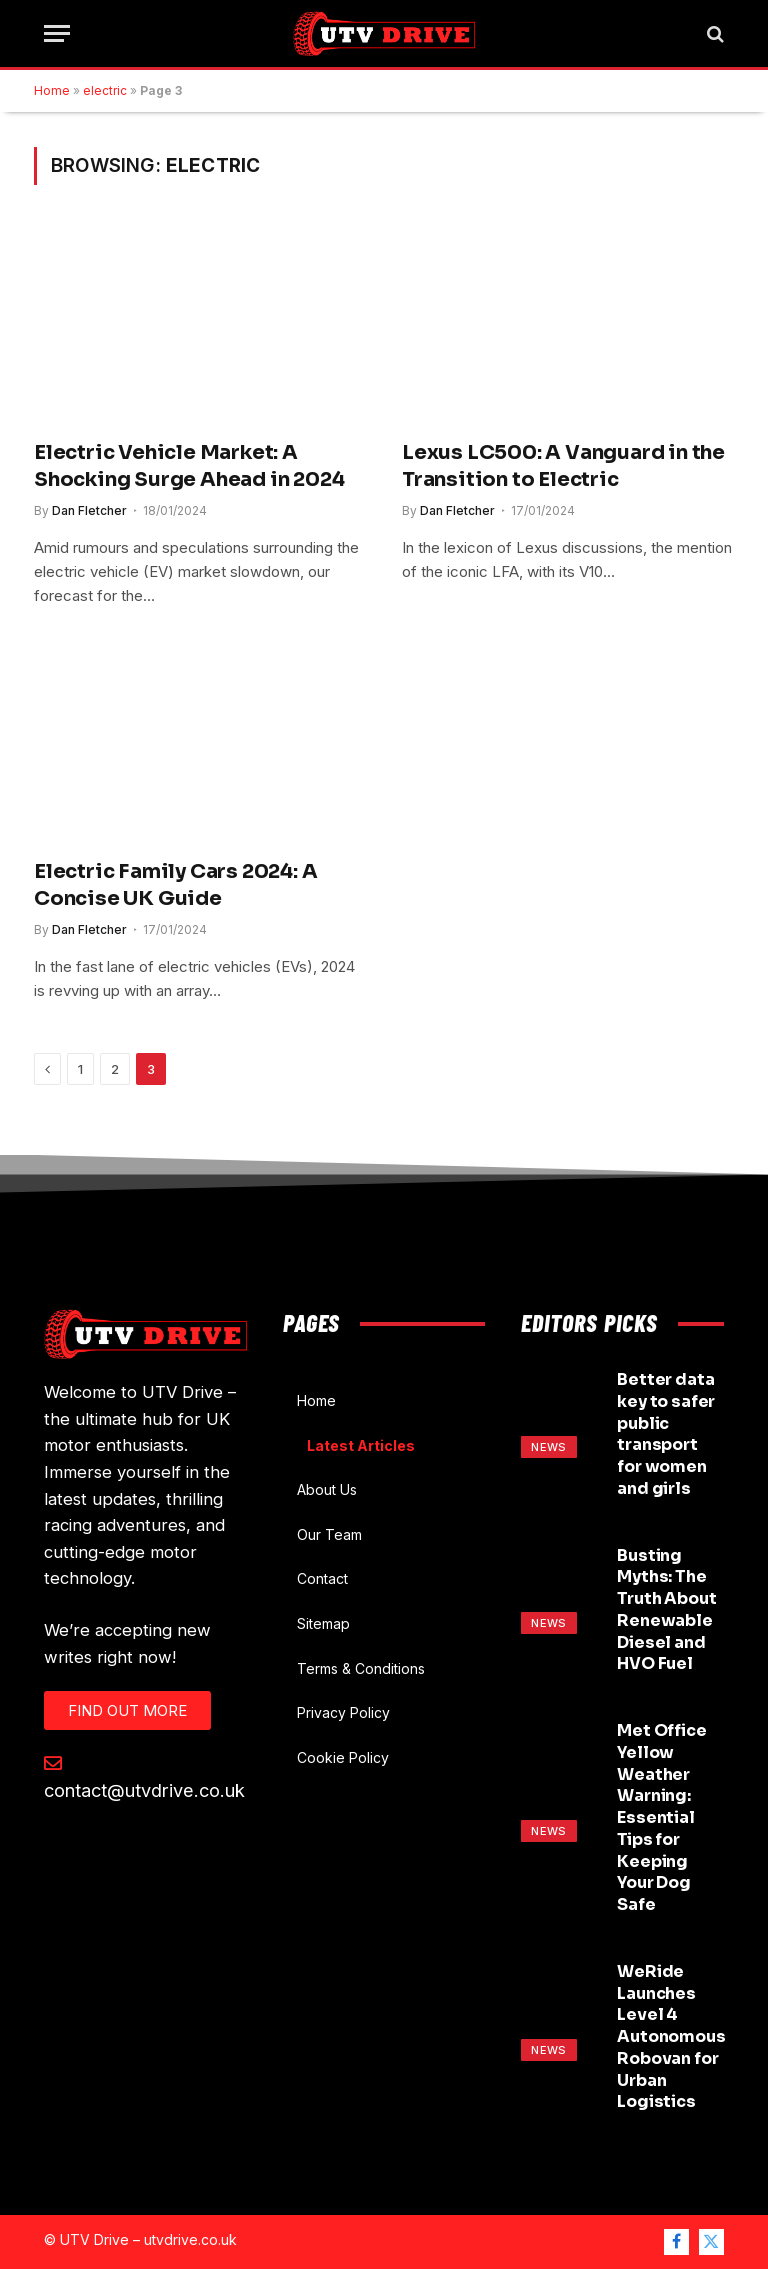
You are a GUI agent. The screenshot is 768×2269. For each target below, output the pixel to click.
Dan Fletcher (89, 510)
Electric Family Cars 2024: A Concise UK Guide (175, 885)
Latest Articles (361, 1445)
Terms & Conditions (361, 1668)
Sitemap (323, 1623)
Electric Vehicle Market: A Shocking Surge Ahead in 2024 (189, 466)
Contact (322, 1578)
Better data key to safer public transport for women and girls (666, 1434)
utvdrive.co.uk (190, 2239)
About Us (327, 1489)
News (548, 1447)
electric (105, 90)
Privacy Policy (343, 1712)
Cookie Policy (343, 1757)
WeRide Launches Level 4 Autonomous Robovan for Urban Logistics (671, 2037)
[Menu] (57, 33)
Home (52, 90)
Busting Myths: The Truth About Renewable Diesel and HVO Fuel (666, 1610)
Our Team (329, 1534)
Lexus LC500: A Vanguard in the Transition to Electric (563, 466)
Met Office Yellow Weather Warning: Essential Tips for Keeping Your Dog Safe (661, 1817)
